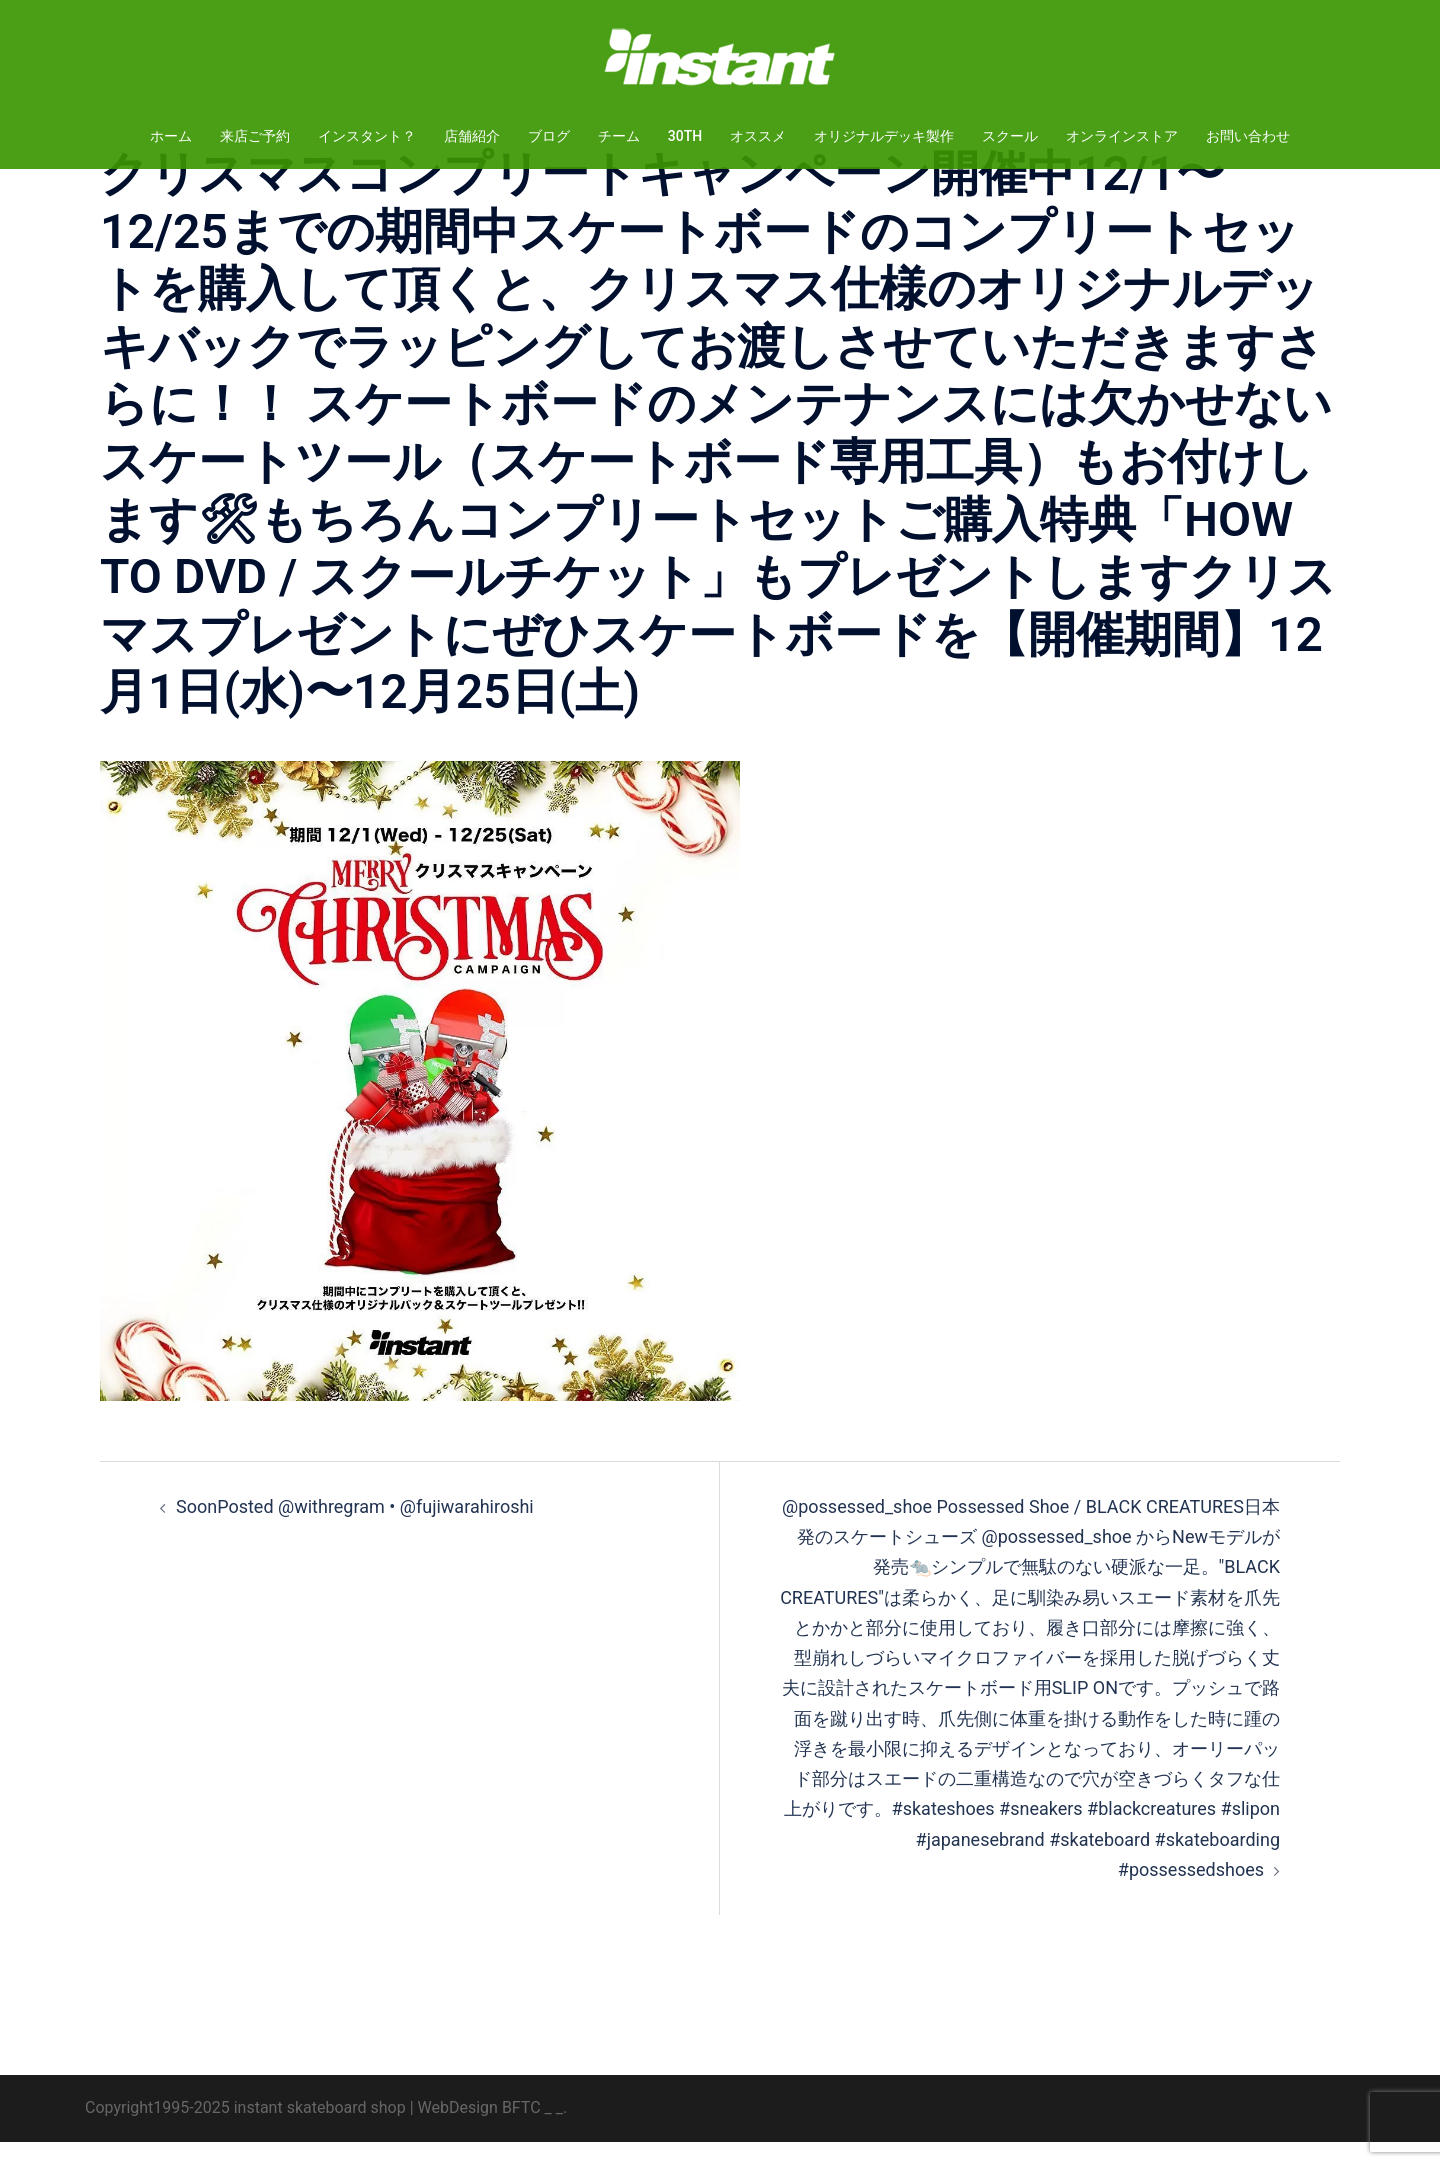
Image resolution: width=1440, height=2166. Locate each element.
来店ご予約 (255, 136)
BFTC (521, 2131)
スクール (1010, 136)
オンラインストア (1122, 136)
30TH (685, 136)
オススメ (758, 136)
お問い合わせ (1248, 136)
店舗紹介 (472, 136)
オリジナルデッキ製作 (884, 136)
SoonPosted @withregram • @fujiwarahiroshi (355, 1530)
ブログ (549, 136)
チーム (619, 136)
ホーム (171, 136)
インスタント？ (367, 136)
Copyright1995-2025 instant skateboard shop (245, 2131)
